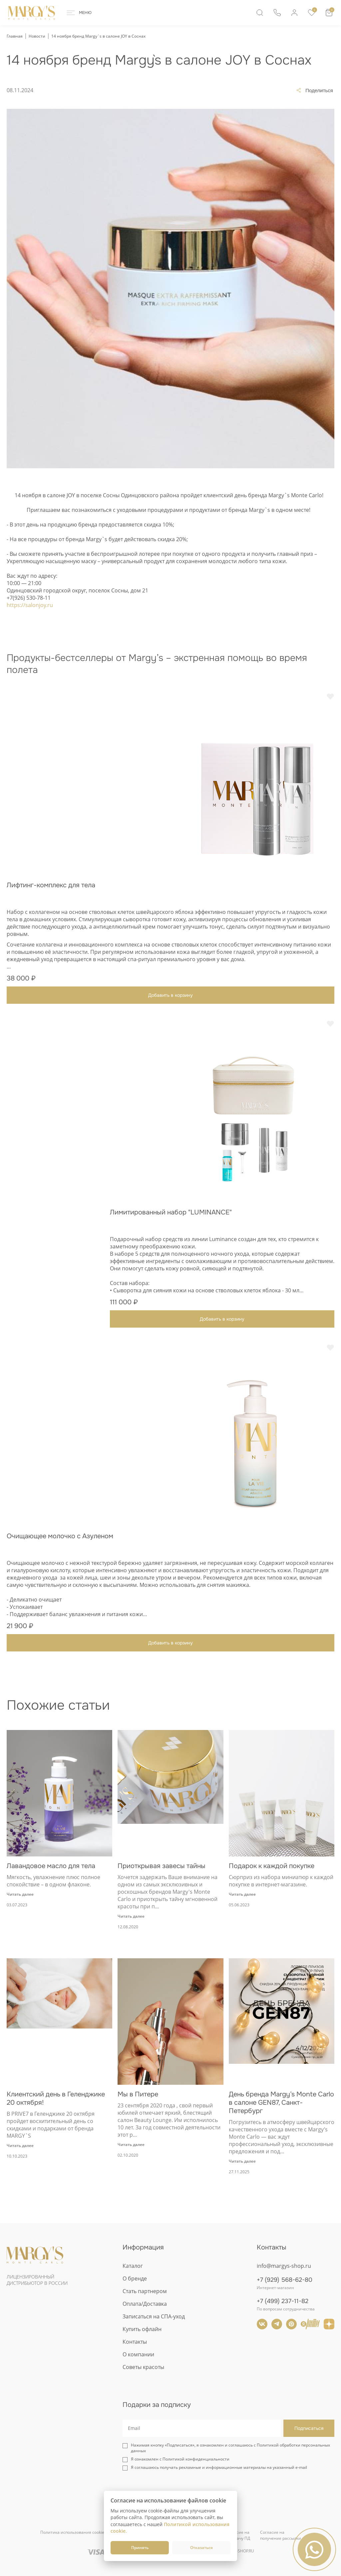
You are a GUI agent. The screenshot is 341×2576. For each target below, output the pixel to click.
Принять (140, 2547)
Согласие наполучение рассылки (280, 2535)
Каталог (133, 2265)
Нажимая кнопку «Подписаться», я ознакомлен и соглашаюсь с (230, 2448)
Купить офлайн (142, 2329)
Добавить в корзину (170, 995)
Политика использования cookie (72, 2532)
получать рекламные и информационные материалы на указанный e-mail (233, 2467)
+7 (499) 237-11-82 (282, 2301)
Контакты (135, 2341)
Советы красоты (143, 2367)
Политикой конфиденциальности (196, 2459)
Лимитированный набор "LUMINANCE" (171, 1212)
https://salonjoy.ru (30, 605)
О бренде (135, 2278)
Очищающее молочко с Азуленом (60, 1536)
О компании (138, 2354)
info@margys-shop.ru (284, 2265)
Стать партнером (145, 2291)
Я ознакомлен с (180, 2459)
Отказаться (201, 2547)
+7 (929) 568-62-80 (284, 2279)
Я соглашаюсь (219, 2467)
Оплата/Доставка (145, 2303)
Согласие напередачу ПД (237, 2535)
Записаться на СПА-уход (154, 2316)
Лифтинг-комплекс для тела (51, 885)
